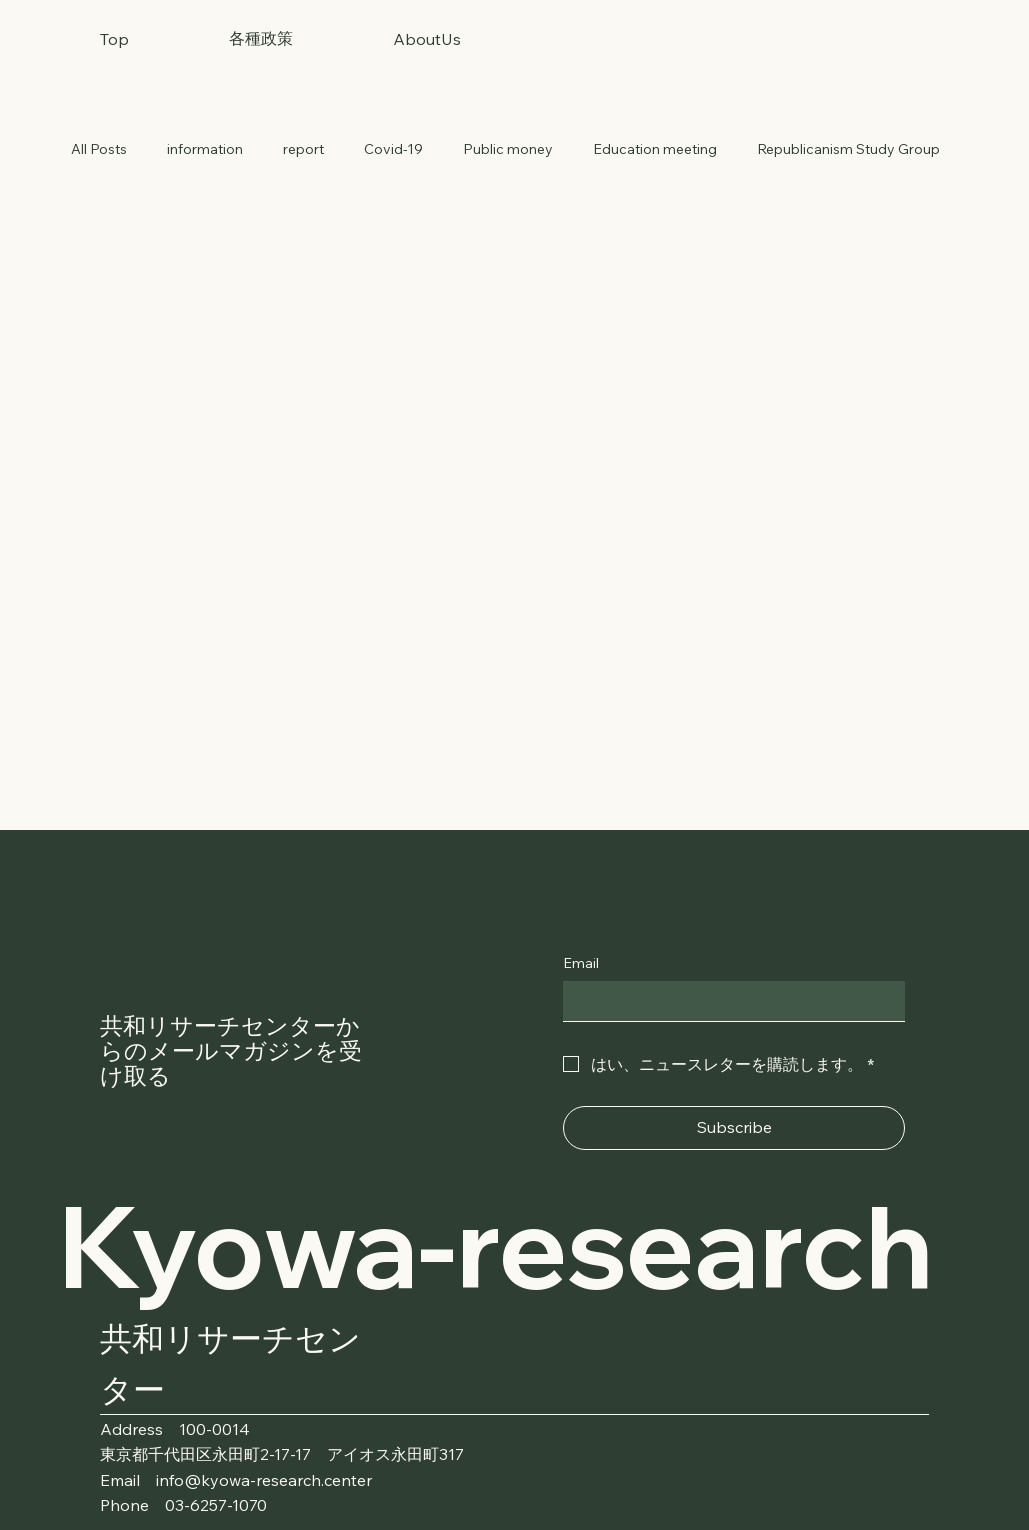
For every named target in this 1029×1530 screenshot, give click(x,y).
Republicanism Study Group (848, 149)
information (205, 149)
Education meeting (655, 149)
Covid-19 (393, 149)
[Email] (728, 1001)
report (303, 149)
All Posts (99, 149)
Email (581, 963)
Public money (508, 149)
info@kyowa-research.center (264, 1480)
